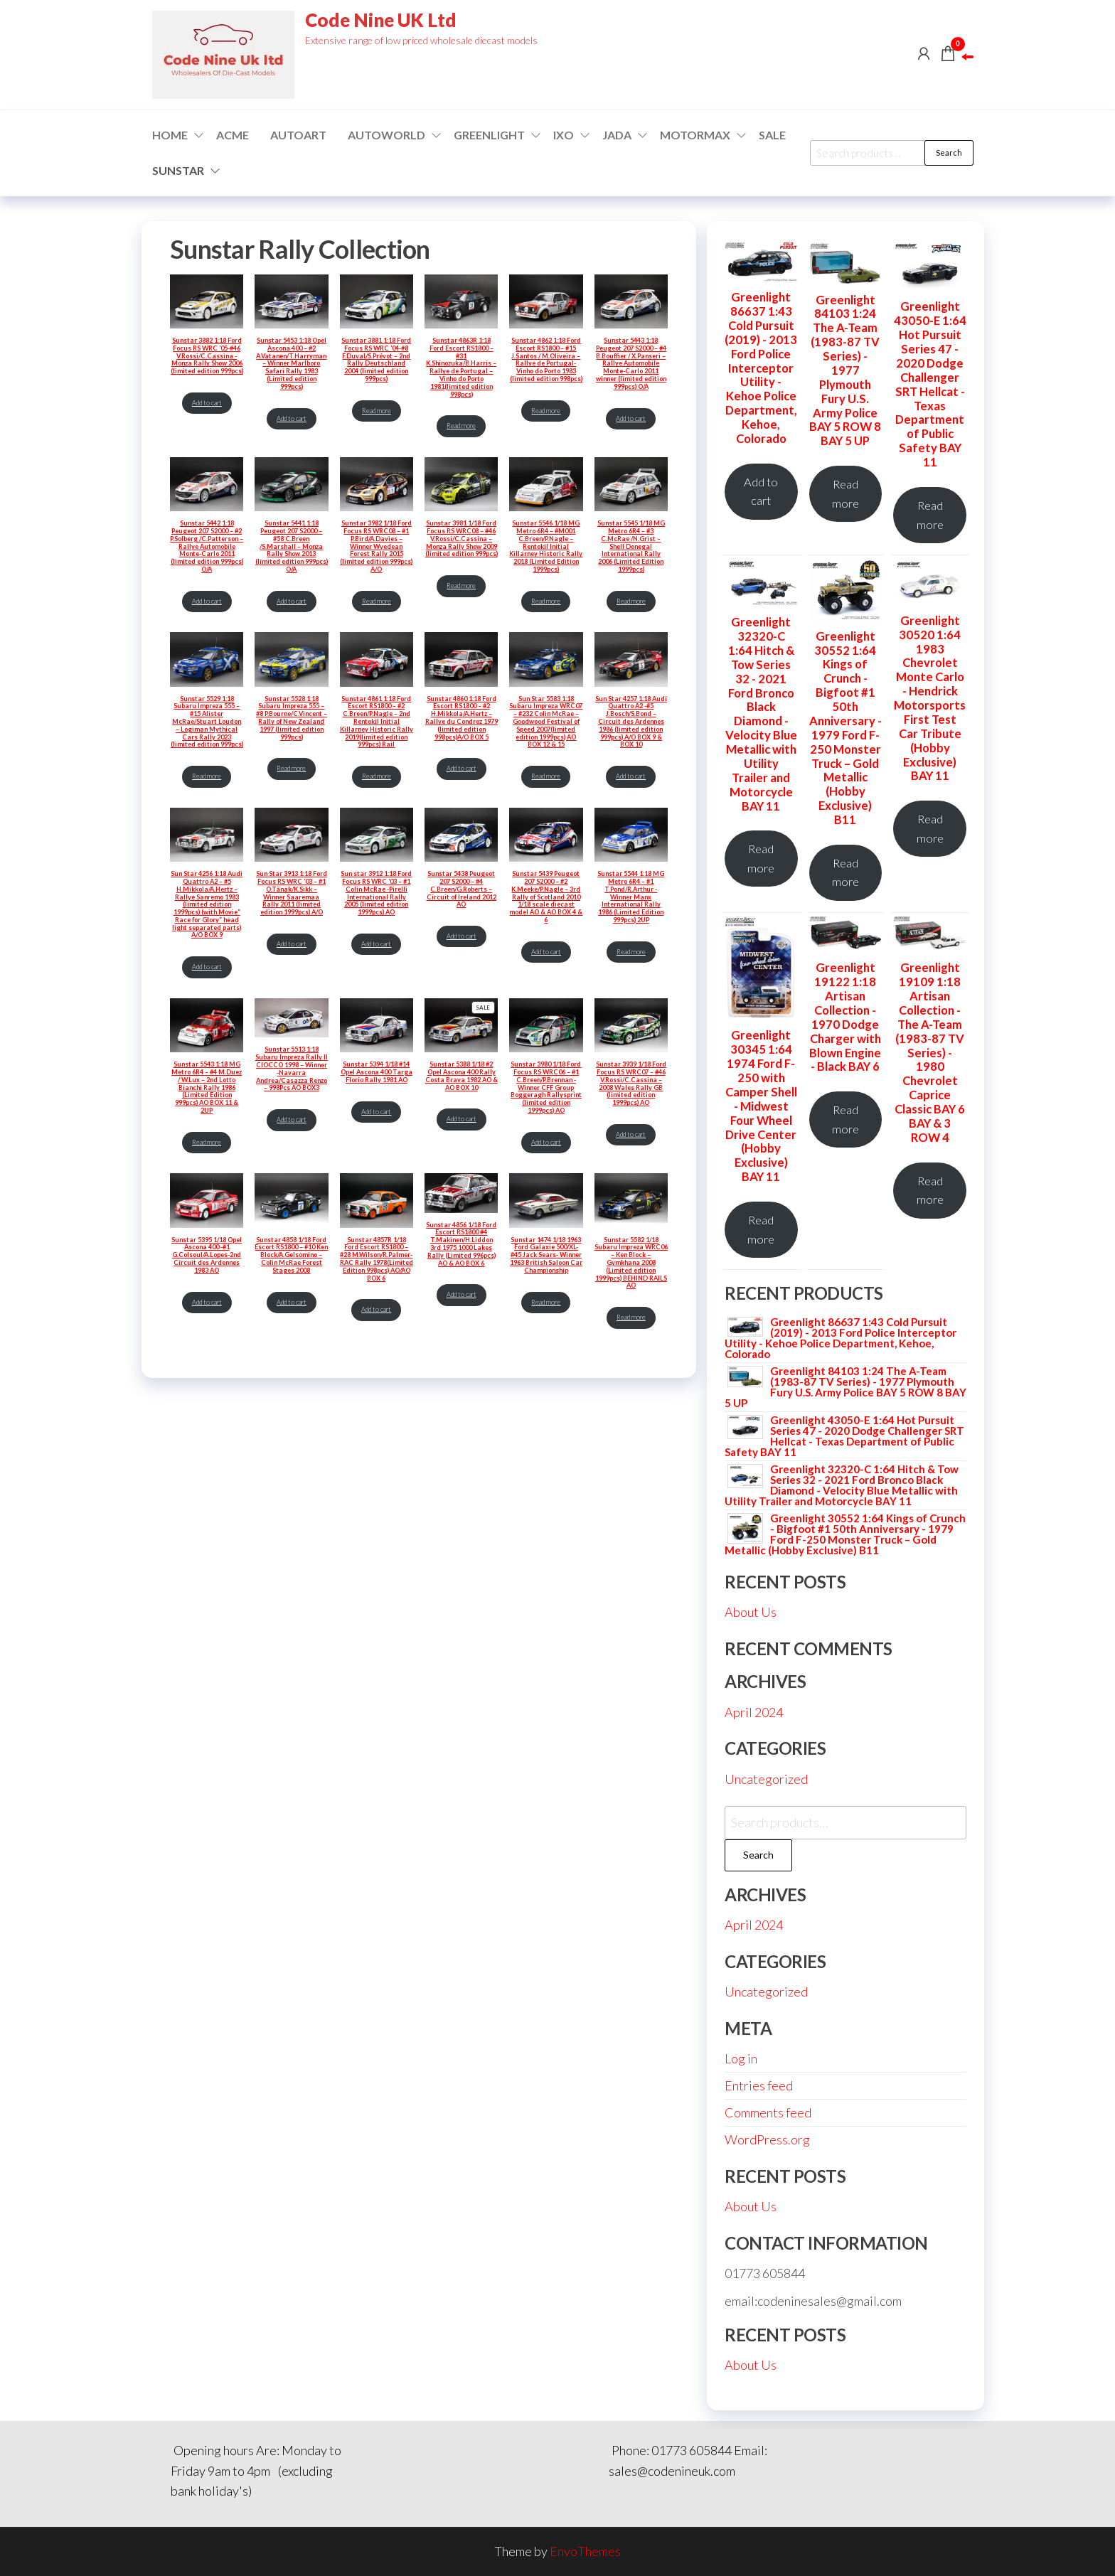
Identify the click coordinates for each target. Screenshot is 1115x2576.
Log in (741, 2058)
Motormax (695, 134)
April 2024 (754, 1712)
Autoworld (386, 134)
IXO (563, 134)
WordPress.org (767, 2139)
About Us (751, 1612)
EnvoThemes (585, 2551)
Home (170, 134)
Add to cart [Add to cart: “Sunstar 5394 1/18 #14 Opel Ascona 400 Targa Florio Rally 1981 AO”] (376, 1112)
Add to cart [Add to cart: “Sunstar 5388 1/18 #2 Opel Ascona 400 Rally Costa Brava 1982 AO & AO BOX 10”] (461, 1119)
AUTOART (298, 134)
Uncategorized (766, 1779)
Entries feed (759, 2085)
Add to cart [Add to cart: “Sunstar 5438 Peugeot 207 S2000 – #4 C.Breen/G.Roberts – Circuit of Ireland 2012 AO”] (461, 936)
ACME (232, 134)
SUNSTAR (178, 170)
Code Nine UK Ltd (381, 20)
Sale (772, 134)
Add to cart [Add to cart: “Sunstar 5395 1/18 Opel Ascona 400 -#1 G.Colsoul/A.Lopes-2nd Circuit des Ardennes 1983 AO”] (207, 1302)
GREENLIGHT (489, 134)
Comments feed (768, 2112)
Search (949, 152)
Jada (616, 134)
